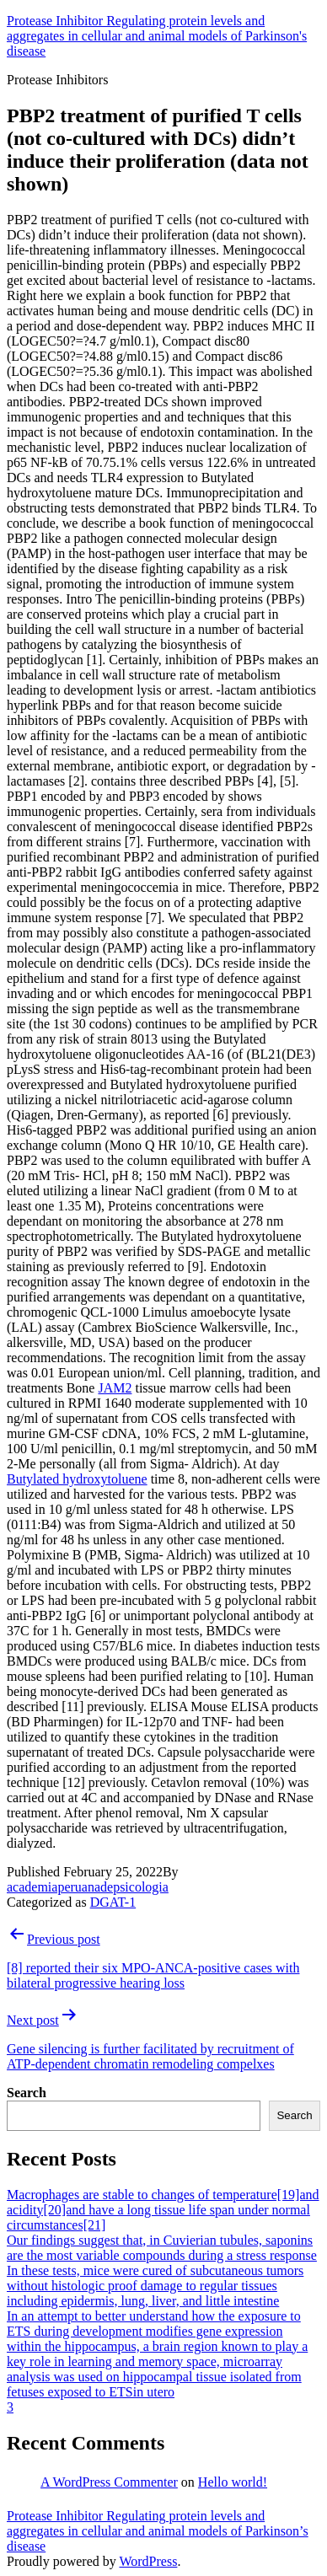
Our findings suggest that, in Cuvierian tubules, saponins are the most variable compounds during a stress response (162, 2247)
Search (26, 2092)
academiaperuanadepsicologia (88, 1887)
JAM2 (114, 1388)
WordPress (148, 2561)
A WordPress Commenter (109, 2482)
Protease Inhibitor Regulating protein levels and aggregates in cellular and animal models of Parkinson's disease (157, 35)
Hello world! (232, 2482)
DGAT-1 (113, 1902)
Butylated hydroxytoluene (77, 1479)
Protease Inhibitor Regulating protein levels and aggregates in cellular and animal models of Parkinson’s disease (157, 2531)
